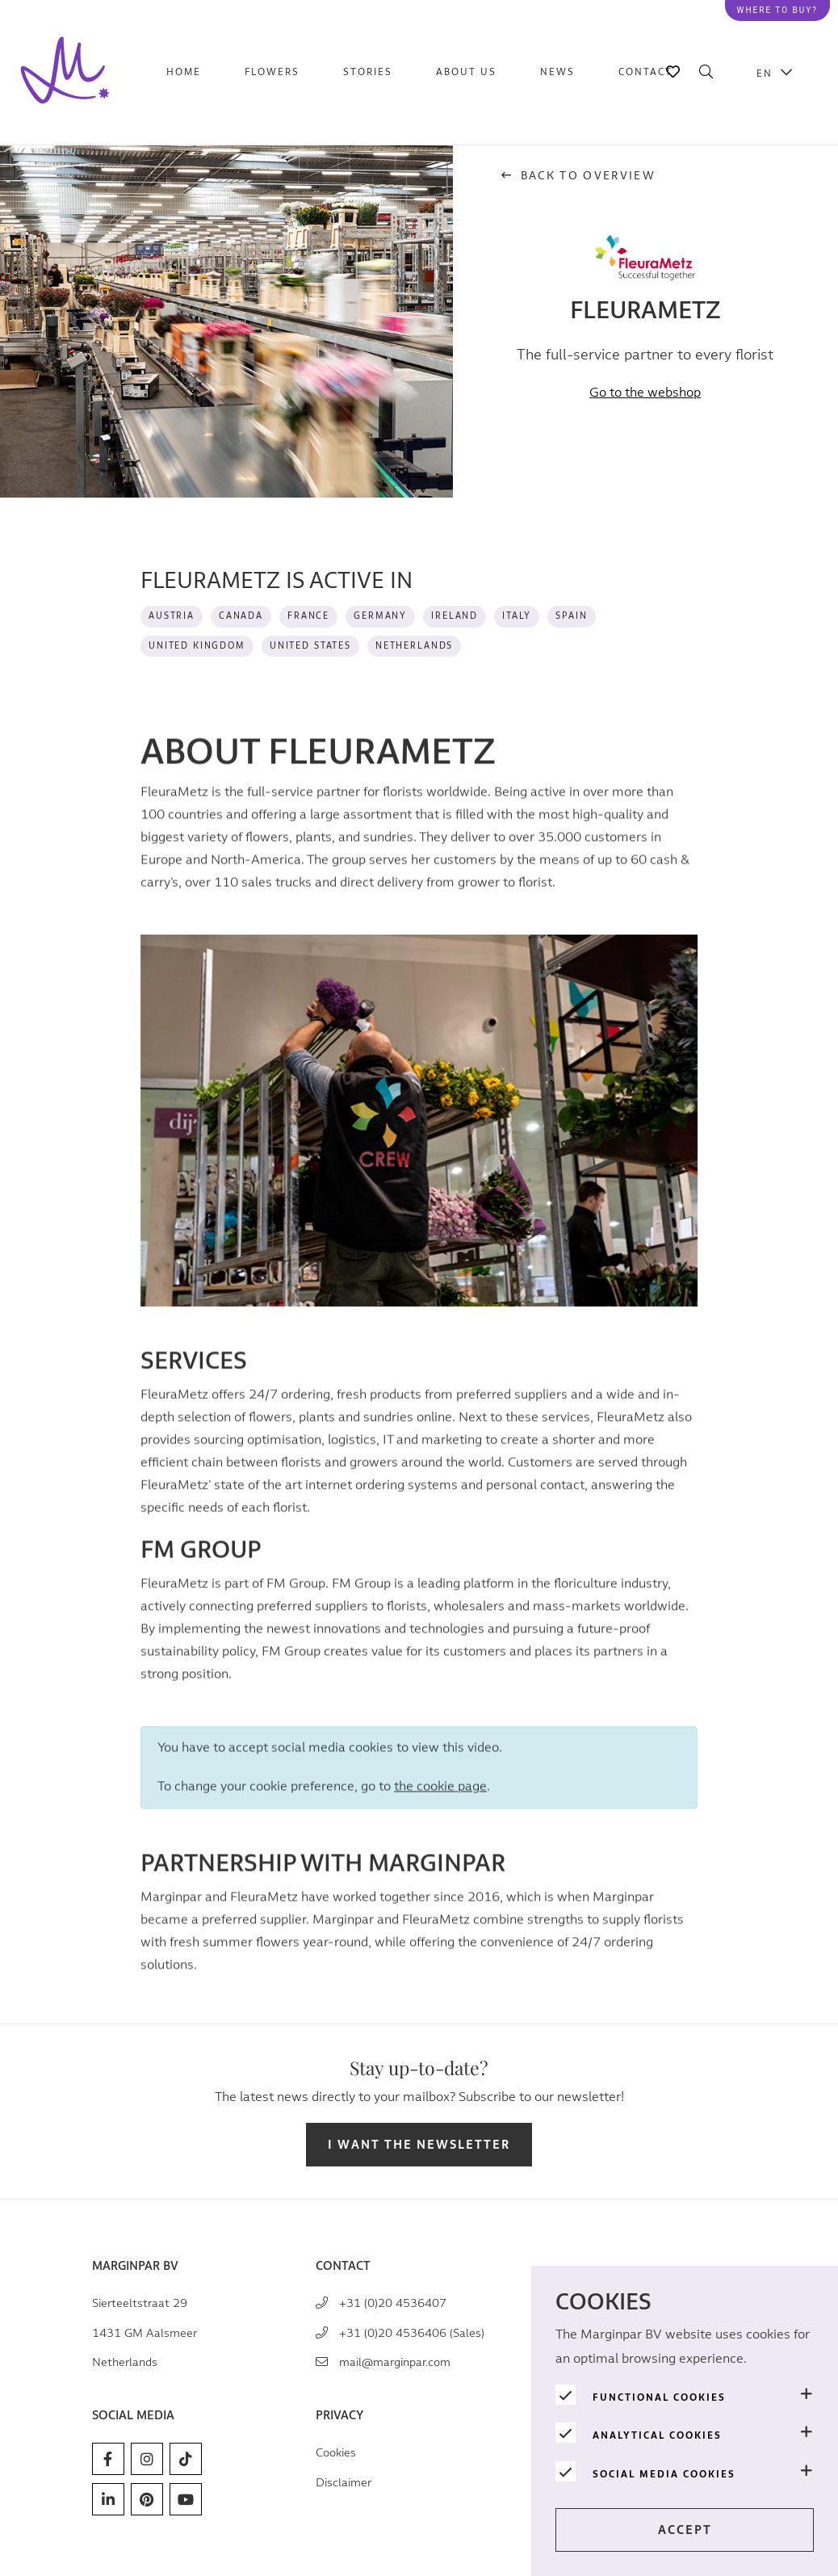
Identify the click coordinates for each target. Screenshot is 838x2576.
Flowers (272, 72)
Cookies (336, 2453)
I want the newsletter (419, 2145)
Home (183, 72)
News (557, 72)
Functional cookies (659, 2397)
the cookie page (440, 1803)
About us (466, 72)
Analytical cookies (657, 2435)
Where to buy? (777, 10)
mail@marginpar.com (394, 2362)
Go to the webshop (645, 393)
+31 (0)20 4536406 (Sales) (411, 2333)
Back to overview (578, 176)
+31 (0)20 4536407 (392, 2303)
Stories (367, 72)
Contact (645, 72)
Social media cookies (664, 2474)
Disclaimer (343, 2483)
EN (764, 73)
